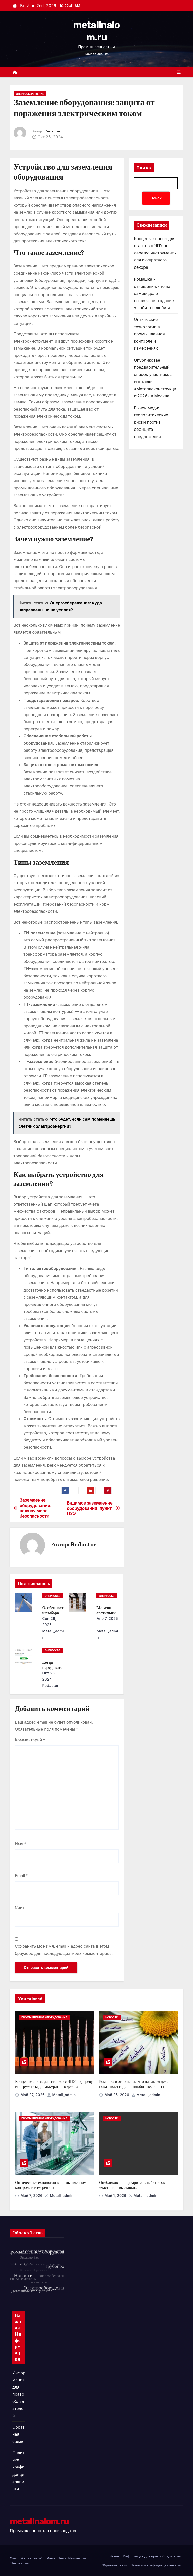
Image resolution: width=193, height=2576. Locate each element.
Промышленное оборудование (44, 2017)
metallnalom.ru (39, 2521)
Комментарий (30, 1739)
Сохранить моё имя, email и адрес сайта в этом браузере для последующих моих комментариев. (64, 1950)
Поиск (143, 167)
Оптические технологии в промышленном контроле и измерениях (149, 334)
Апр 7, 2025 (107, 1618)
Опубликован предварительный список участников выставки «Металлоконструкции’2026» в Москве (132, 2187)
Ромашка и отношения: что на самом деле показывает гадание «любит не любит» (154, 293)
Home (114, 2556)
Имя (20, 1843)
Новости (111, 2017)
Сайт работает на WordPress (33, 2558)
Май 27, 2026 (33, 2094)
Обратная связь (18, 2434)
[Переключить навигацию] (178, 72)
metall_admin (53, 1634)
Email (21, 1875)
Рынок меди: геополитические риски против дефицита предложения (151, 422)
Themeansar (19, 2563)
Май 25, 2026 (117, 2094)
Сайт (19, 1907)
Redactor (52, 131)
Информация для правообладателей (18, 2394)
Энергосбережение (30, 93)
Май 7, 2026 (32, 2195)
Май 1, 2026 (116, 2195)
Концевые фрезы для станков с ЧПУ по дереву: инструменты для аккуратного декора (155, 253)
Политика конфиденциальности (156, 2565)
